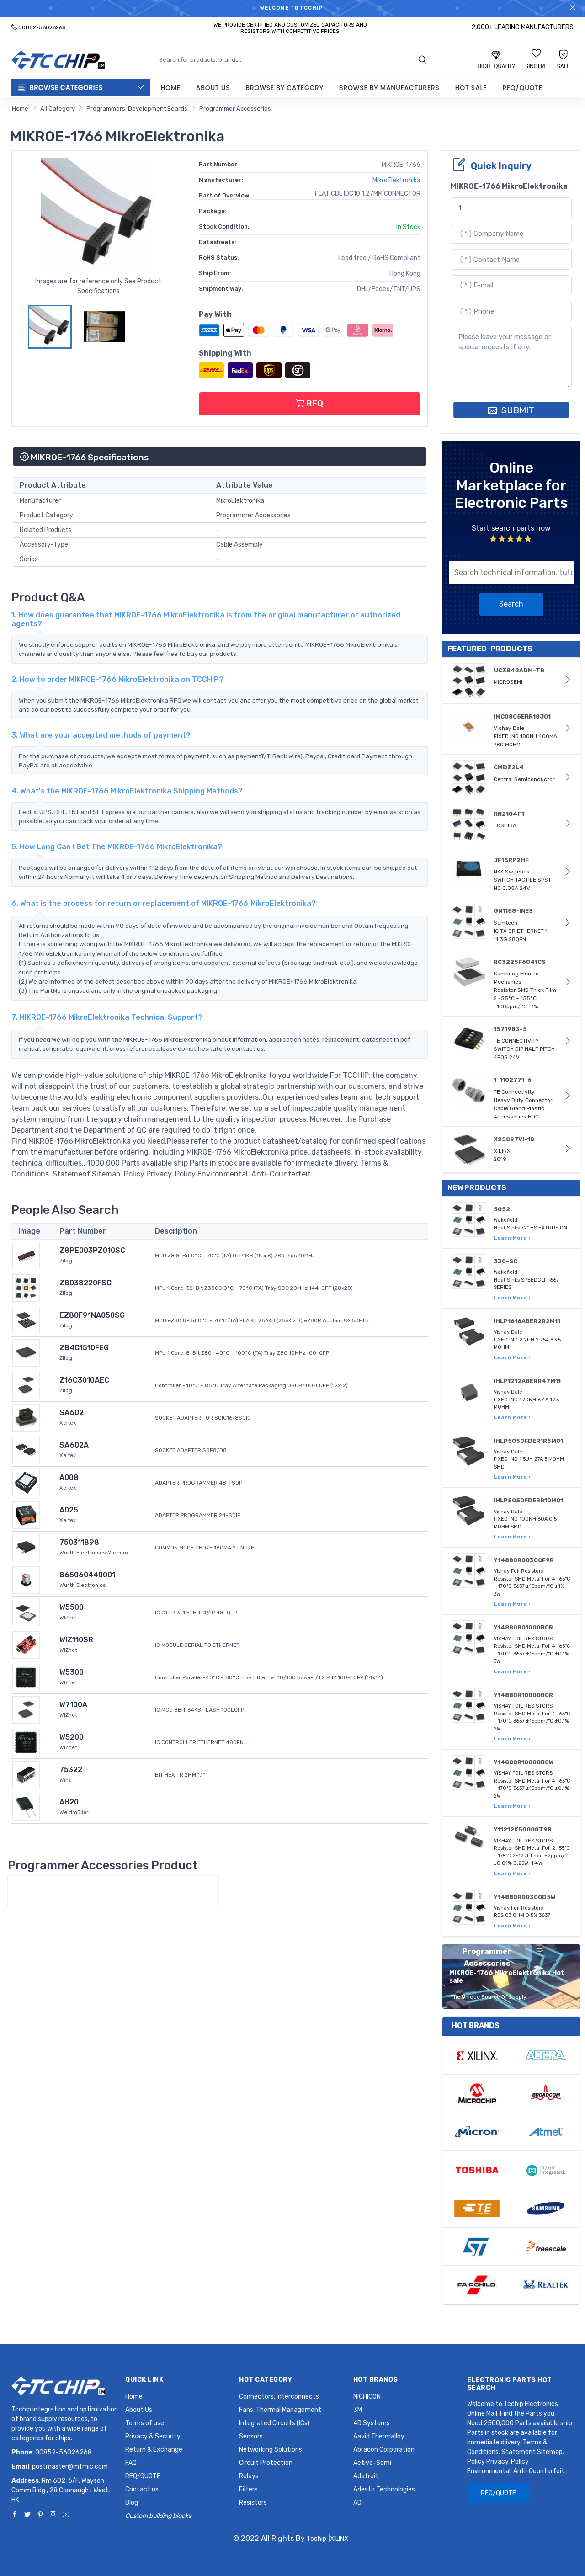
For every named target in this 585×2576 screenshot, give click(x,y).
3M (357, 2410)
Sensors (251, 2436)
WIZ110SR (76, 1639)
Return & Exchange (153, 2450)
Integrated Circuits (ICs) (274, 2423)
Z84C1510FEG (84, 1347)
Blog (131, 2503)
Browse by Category (284, 87)
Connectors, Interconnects (279, 2396)
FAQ (131, 2463)
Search (511, 604)
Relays (249, 2476)
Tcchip (316, 2539)
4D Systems (371, 2423)
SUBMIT (511, 410)
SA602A (74, 1445)
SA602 (71, 1412)
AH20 (69, 1802)
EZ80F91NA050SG (92, 1315)
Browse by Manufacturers (389, 87)
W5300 (71, 1672)
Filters (248, 2489)
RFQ (309, 403)
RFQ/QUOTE (522, 87)
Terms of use (144, 2423)
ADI (358, 2503)
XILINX (339, 2539)
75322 (70, 1769)
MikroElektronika (396, 180)
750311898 (79, 1542)
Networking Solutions (270, 2450)
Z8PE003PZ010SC (92, 1250)
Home (171, 87)
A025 (68, 1510)
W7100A (73, 1704)
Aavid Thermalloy (378, 2436)
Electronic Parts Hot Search (509, 2384)
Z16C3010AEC (84, 1380)
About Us (213, 87)
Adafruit (365, 2476)
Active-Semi (372, 2463)
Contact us (142, 2489)
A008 (69, 1477)
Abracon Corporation (384, 2450)
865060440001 (87, 1574)
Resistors (253, 2503)
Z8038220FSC (85, 1282)
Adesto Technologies (384, 2489)
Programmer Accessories (235, 108)
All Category (57, 108)
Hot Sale (471, 87)
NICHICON (367, 2396)
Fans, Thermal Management (280, 2410)
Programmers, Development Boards (136, 108)
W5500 (71, 1607)
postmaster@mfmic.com (70, 2466)
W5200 (71, 1737)
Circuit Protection (265, 2463)
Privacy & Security (153, 2436)
